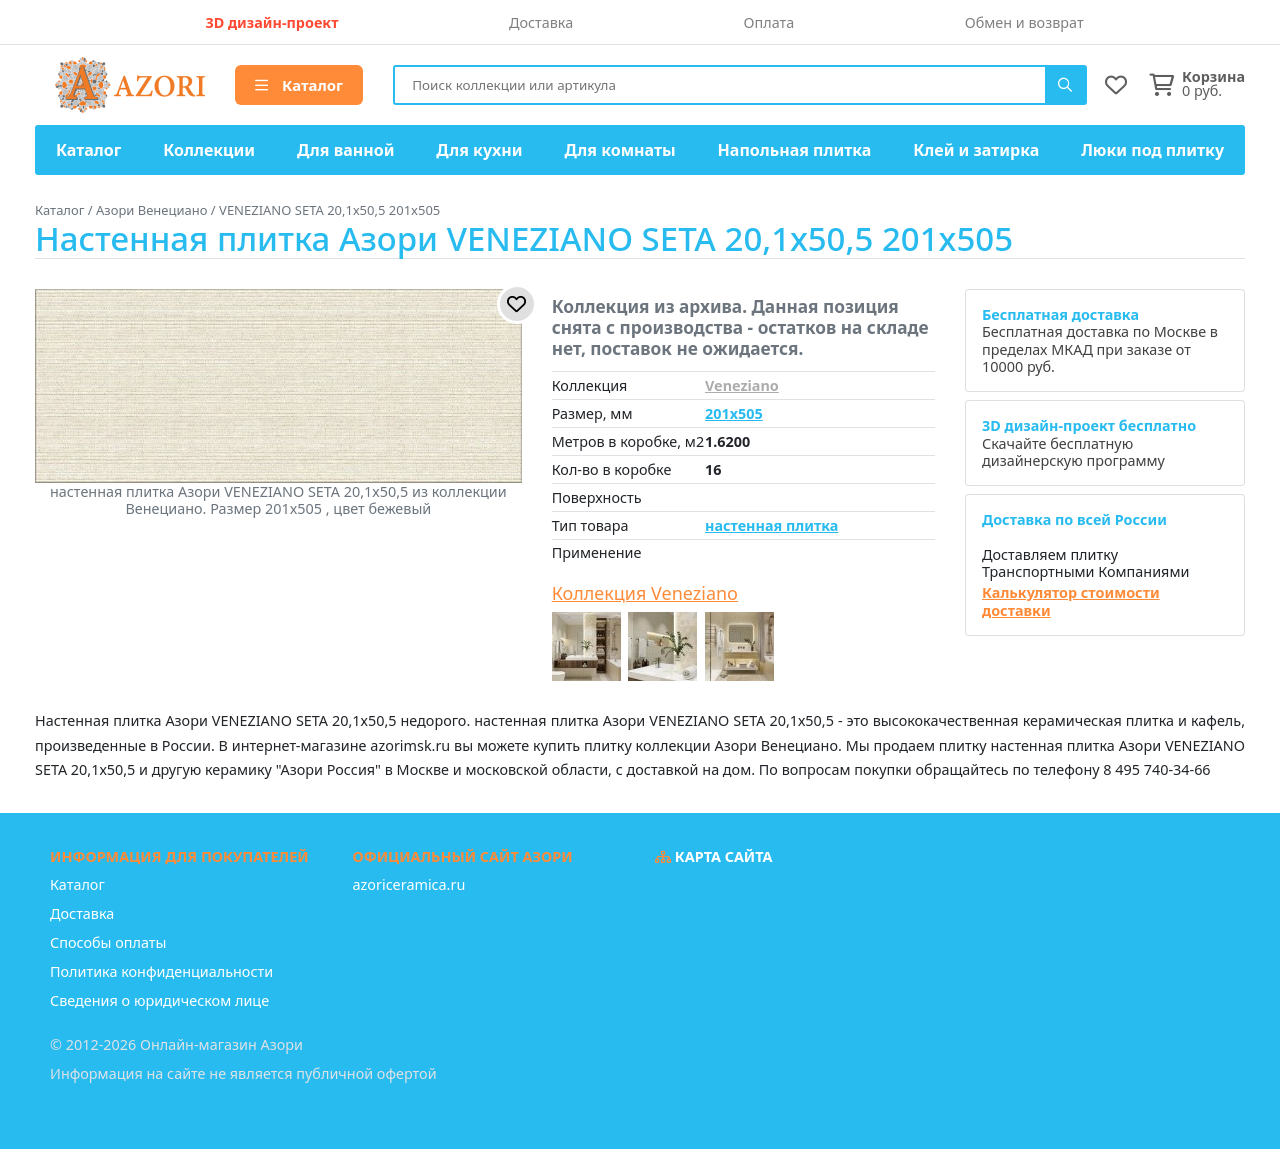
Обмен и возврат (1024, 22)
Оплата (769, 22)
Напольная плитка (795, 150)
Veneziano (742, 385)
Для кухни (479, 150)
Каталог (299, 85)
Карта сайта (714, 856)
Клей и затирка (976, 150)
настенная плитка (771, 525)
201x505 (734, 413)
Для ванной (346, 150)
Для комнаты (619, 150)
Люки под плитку (1152, 150)
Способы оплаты (108, 942)
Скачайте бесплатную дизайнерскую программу (1089, 443)
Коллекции (209, 150)
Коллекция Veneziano (645, 594)
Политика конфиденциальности (161, 971)
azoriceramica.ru (409, 884)
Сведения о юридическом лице (159, 1000)
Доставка (541, 22)
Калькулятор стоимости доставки (1071, 601)
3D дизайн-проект (271, 22)
